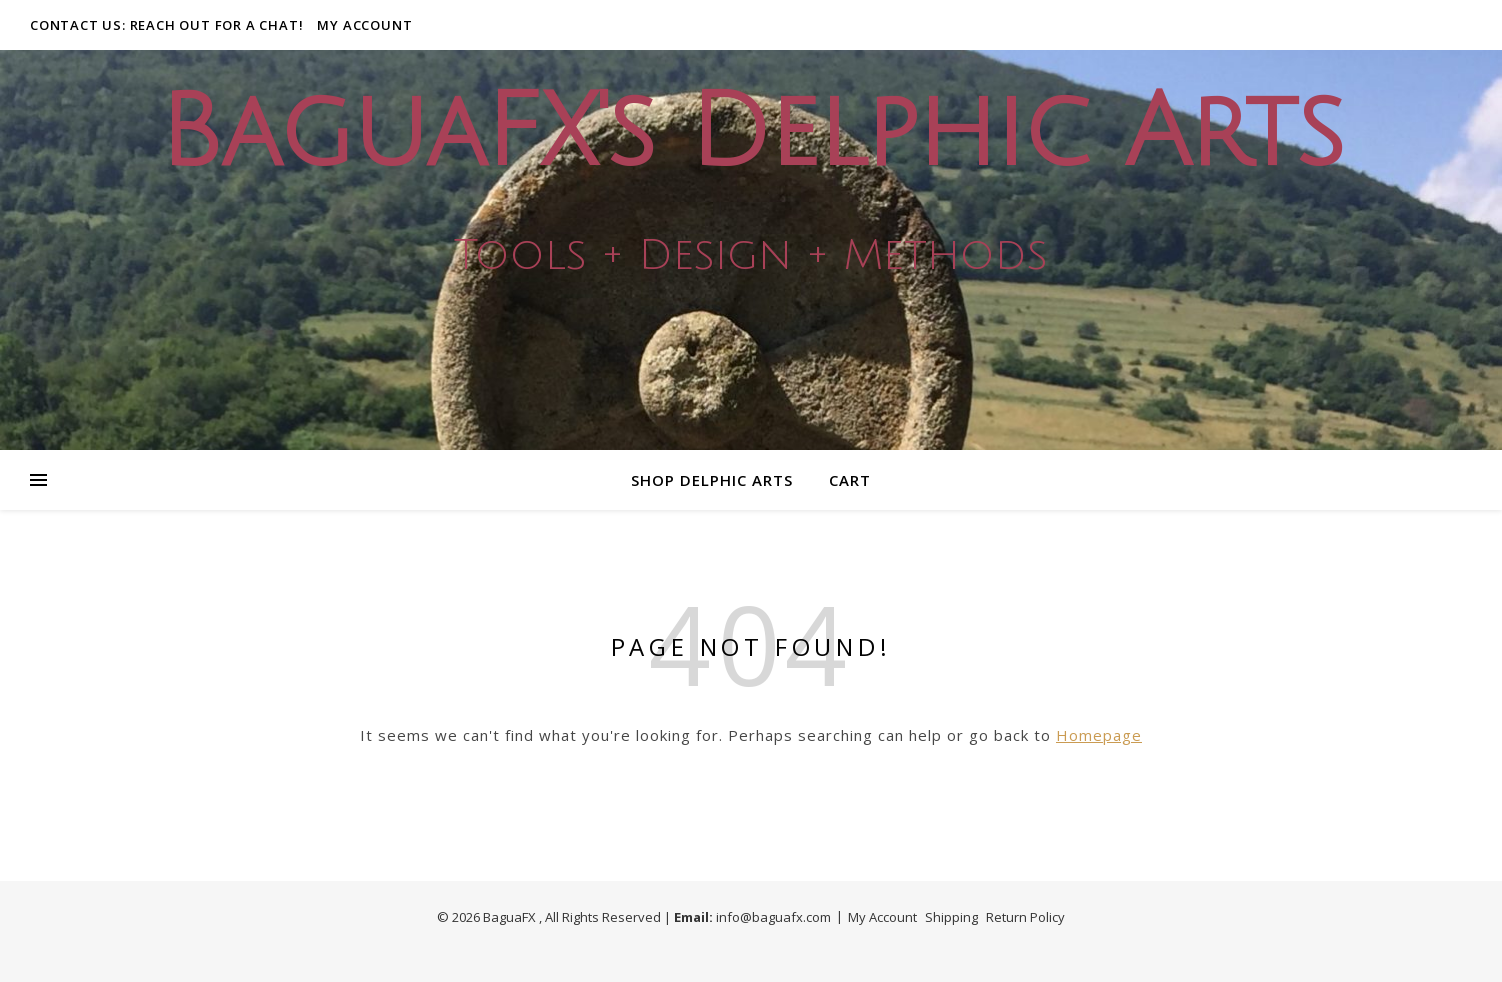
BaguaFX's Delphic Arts (751, 133)
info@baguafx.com (773, 917)
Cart (850, 480)
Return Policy (1025, 917)
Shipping (951, 917)
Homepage (1099, 735)
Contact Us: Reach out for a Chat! (166, 25)
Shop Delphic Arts (712, 480)
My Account (364, 25)
